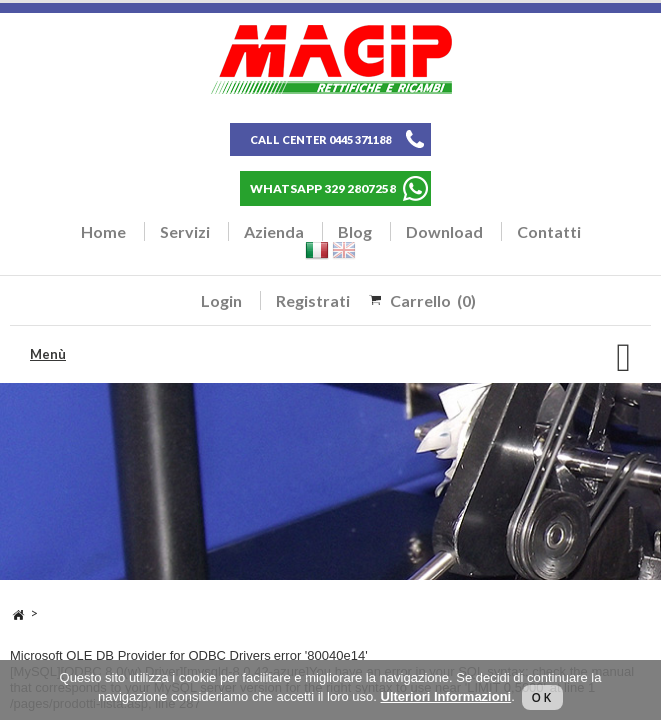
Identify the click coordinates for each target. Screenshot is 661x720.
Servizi (185, 231)
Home (103, 231)
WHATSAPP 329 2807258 (323, 188)
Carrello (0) (433, 300)
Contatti (549, 231)
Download (444, 231)
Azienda (274, 231)
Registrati (313, 300)
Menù (48, 354)
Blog (355, 231)
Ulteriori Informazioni (446, 696)
